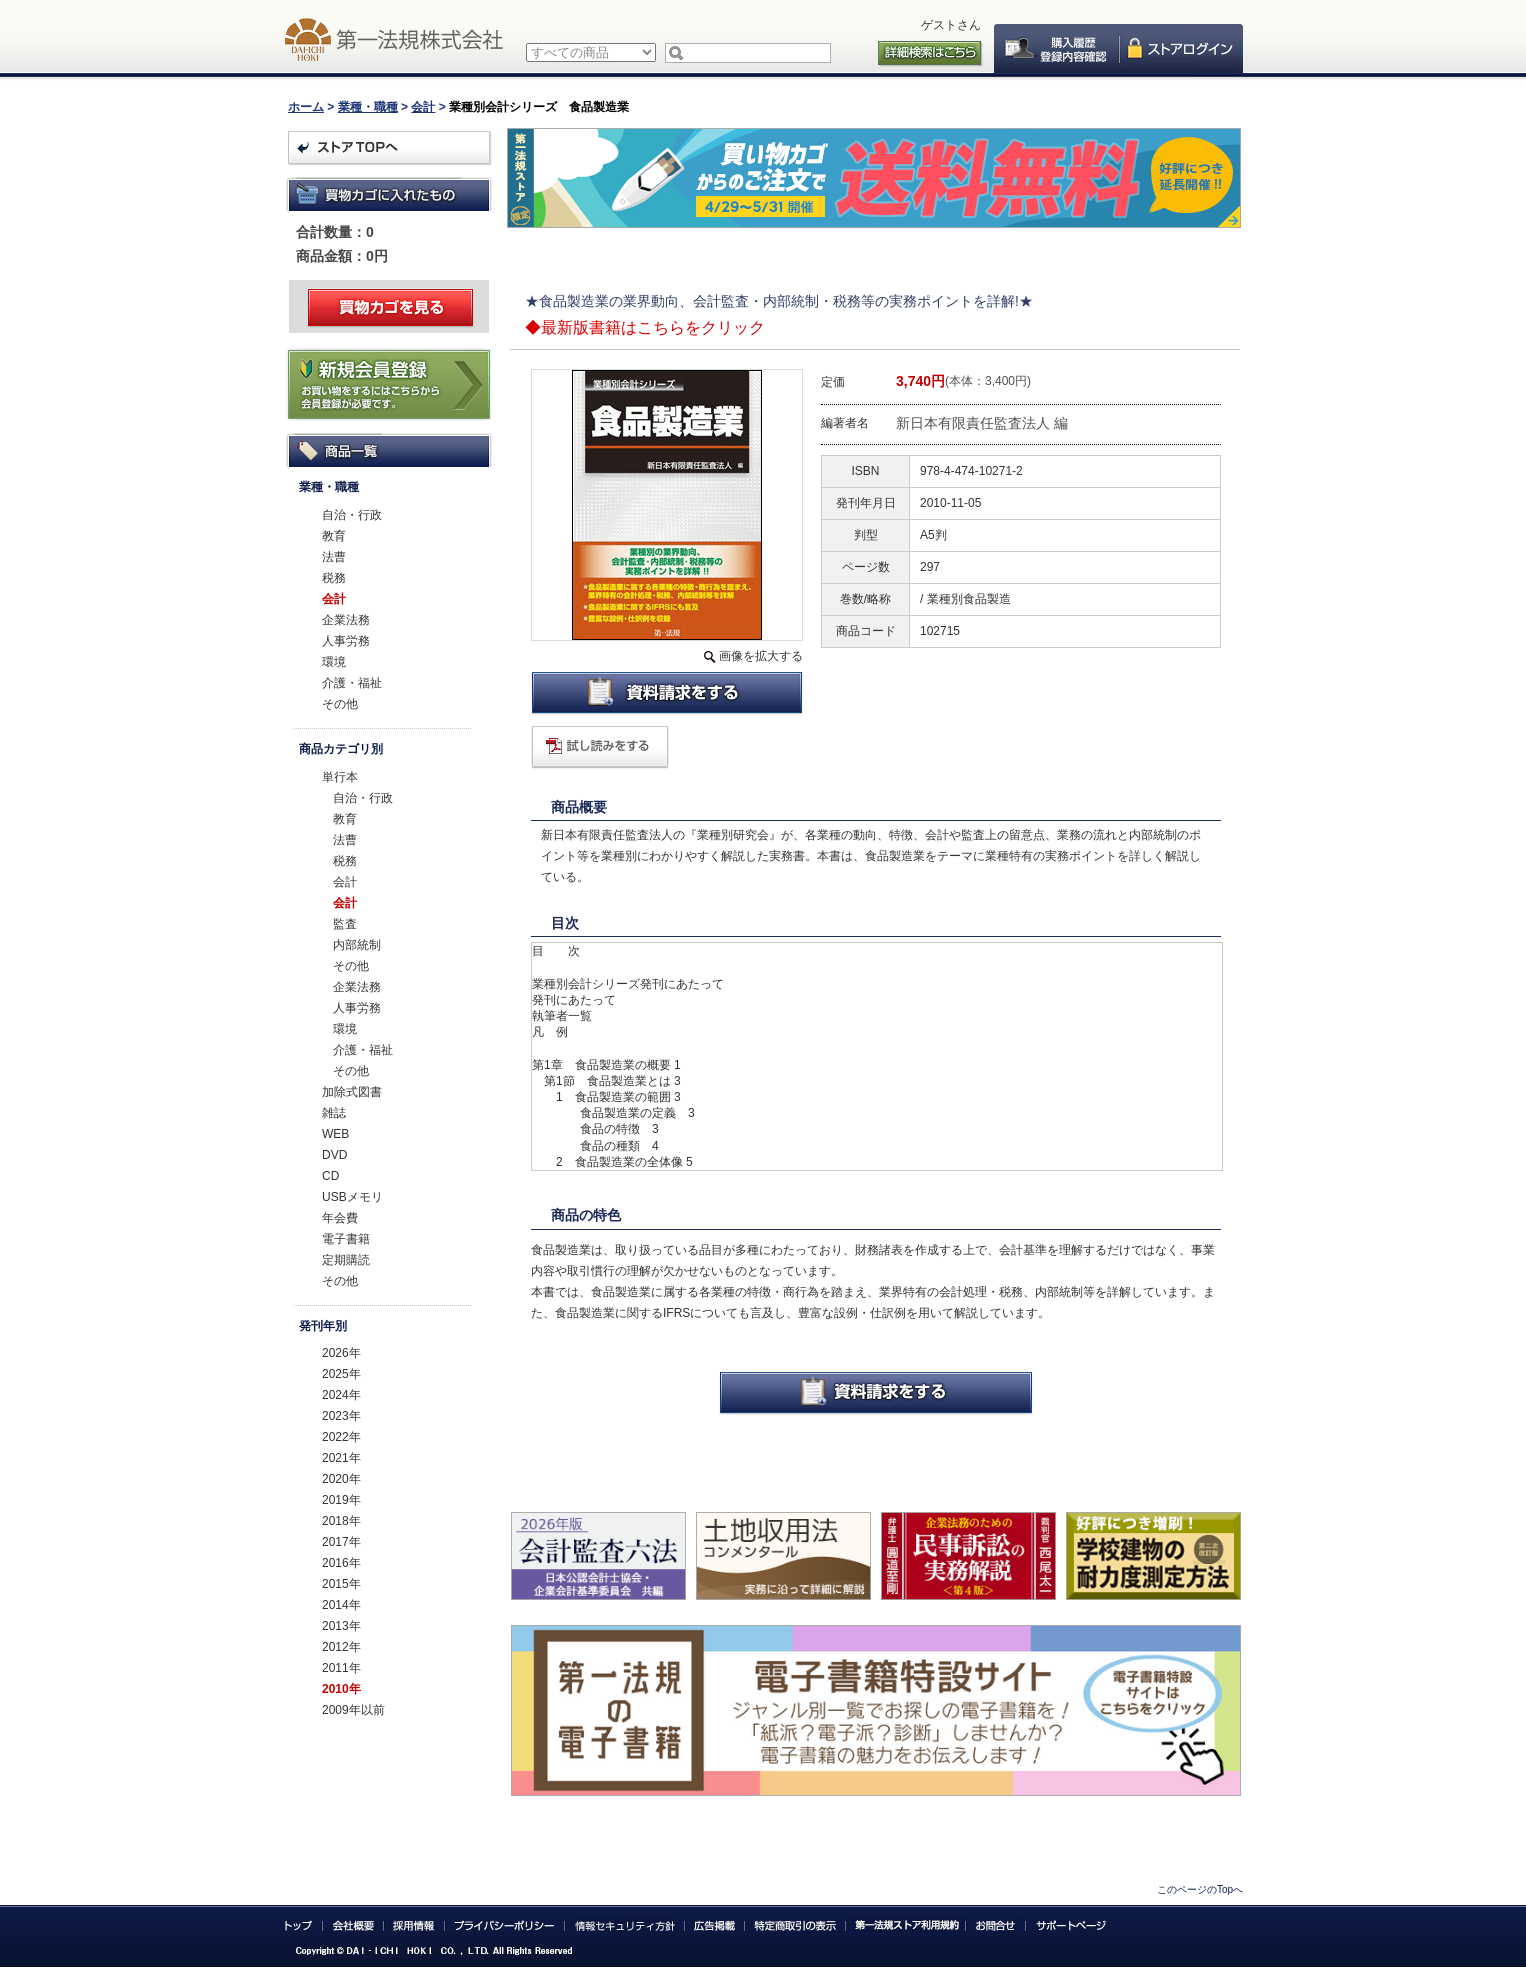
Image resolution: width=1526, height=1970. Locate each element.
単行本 (340, 777)
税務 (334, 578)
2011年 (341, 1668)
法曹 (334, 557)
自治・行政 (352, 515)
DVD (334, 1155)
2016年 (341, 1563)
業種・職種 (368, 107)
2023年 (341, 1416)
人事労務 (346, 641)
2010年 (341, 1689)
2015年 (341, 1584)
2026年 (341, 1353)
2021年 (341, 1458)
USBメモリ (352, 1197)
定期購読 (346, 1260)
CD (330, 1176)
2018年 (341, 1521)
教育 (334, 536)
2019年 (341, 1500)
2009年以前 (353, 1710)
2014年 (341, 1605)
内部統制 (357, 945)
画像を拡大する (761, 656)
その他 (340, 704)
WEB (335, 1134)
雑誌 (334, 1113)
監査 (345, 924)
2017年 (341, 1542)
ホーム (306, 107)
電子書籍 (346, 1239)
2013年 (341, 1626)
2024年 (341, 1395)
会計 (423, 107)
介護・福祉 (352, 683)
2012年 (341, 1647)
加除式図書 (352, 1092)
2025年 (341, 1374)
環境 (334, 662)
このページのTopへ (1200, 1889)
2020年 (341, 1479)
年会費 (340, 1218)
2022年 (341, 1437)
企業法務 (346, 620)
